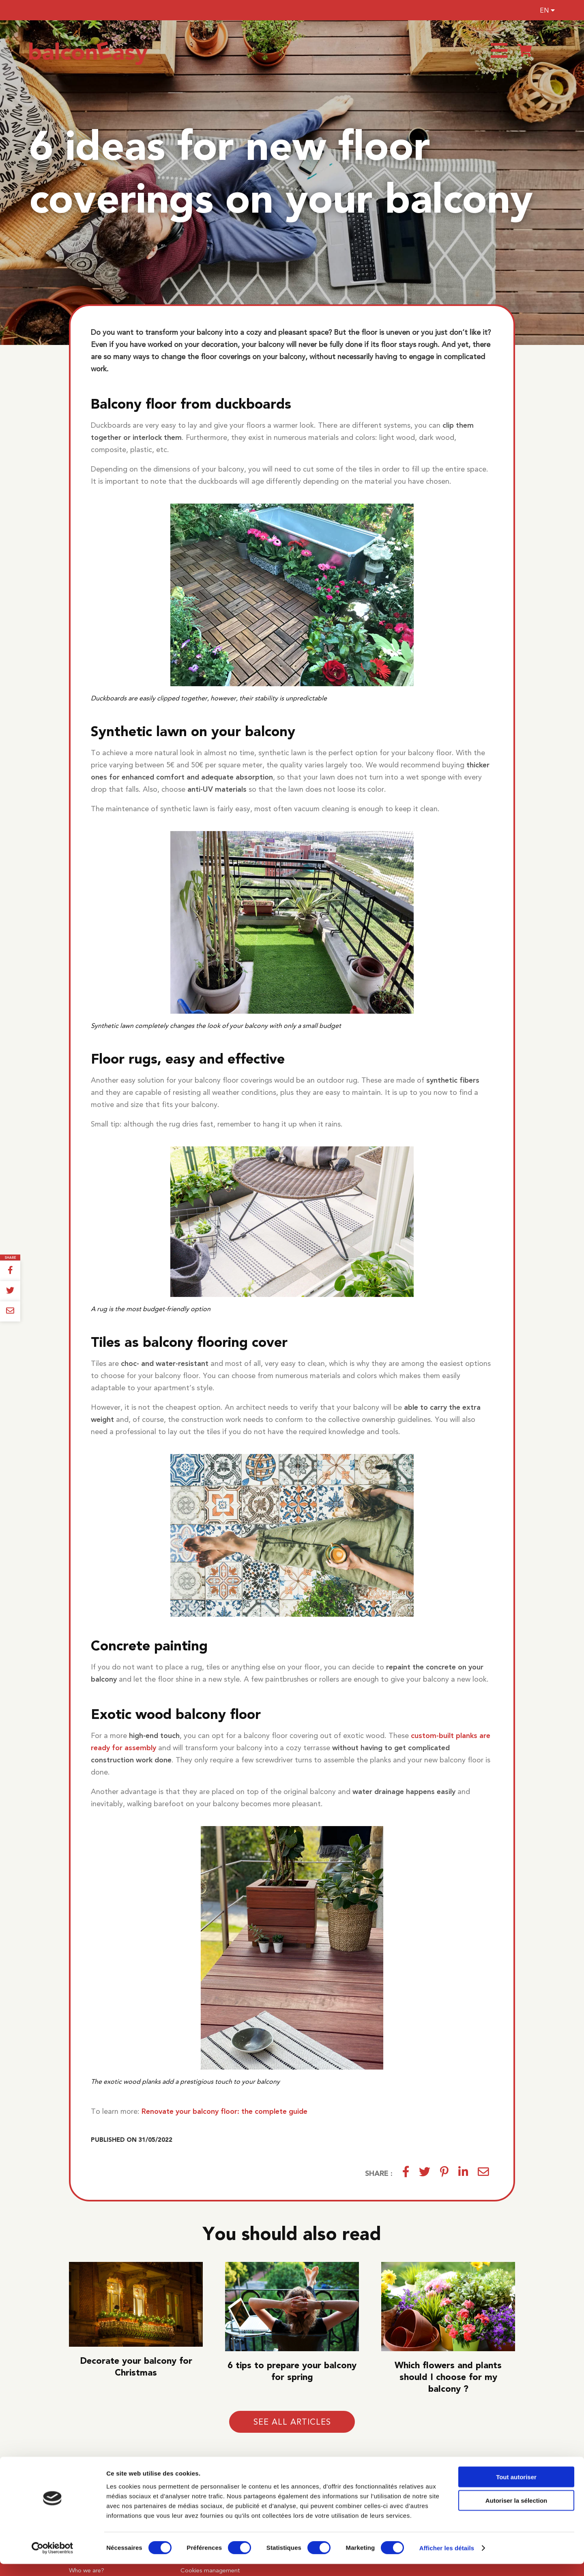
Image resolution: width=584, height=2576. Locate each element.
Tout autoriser (516, 2488)
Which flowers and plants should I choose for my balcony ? (448, 2377)
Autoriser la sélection (516, 2512)
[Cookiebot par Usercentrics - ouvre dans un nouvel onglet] (52, 2560)
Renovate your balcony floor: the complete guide (224, 2111)
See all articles (292, 2422)
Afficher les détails (446, 2560)
